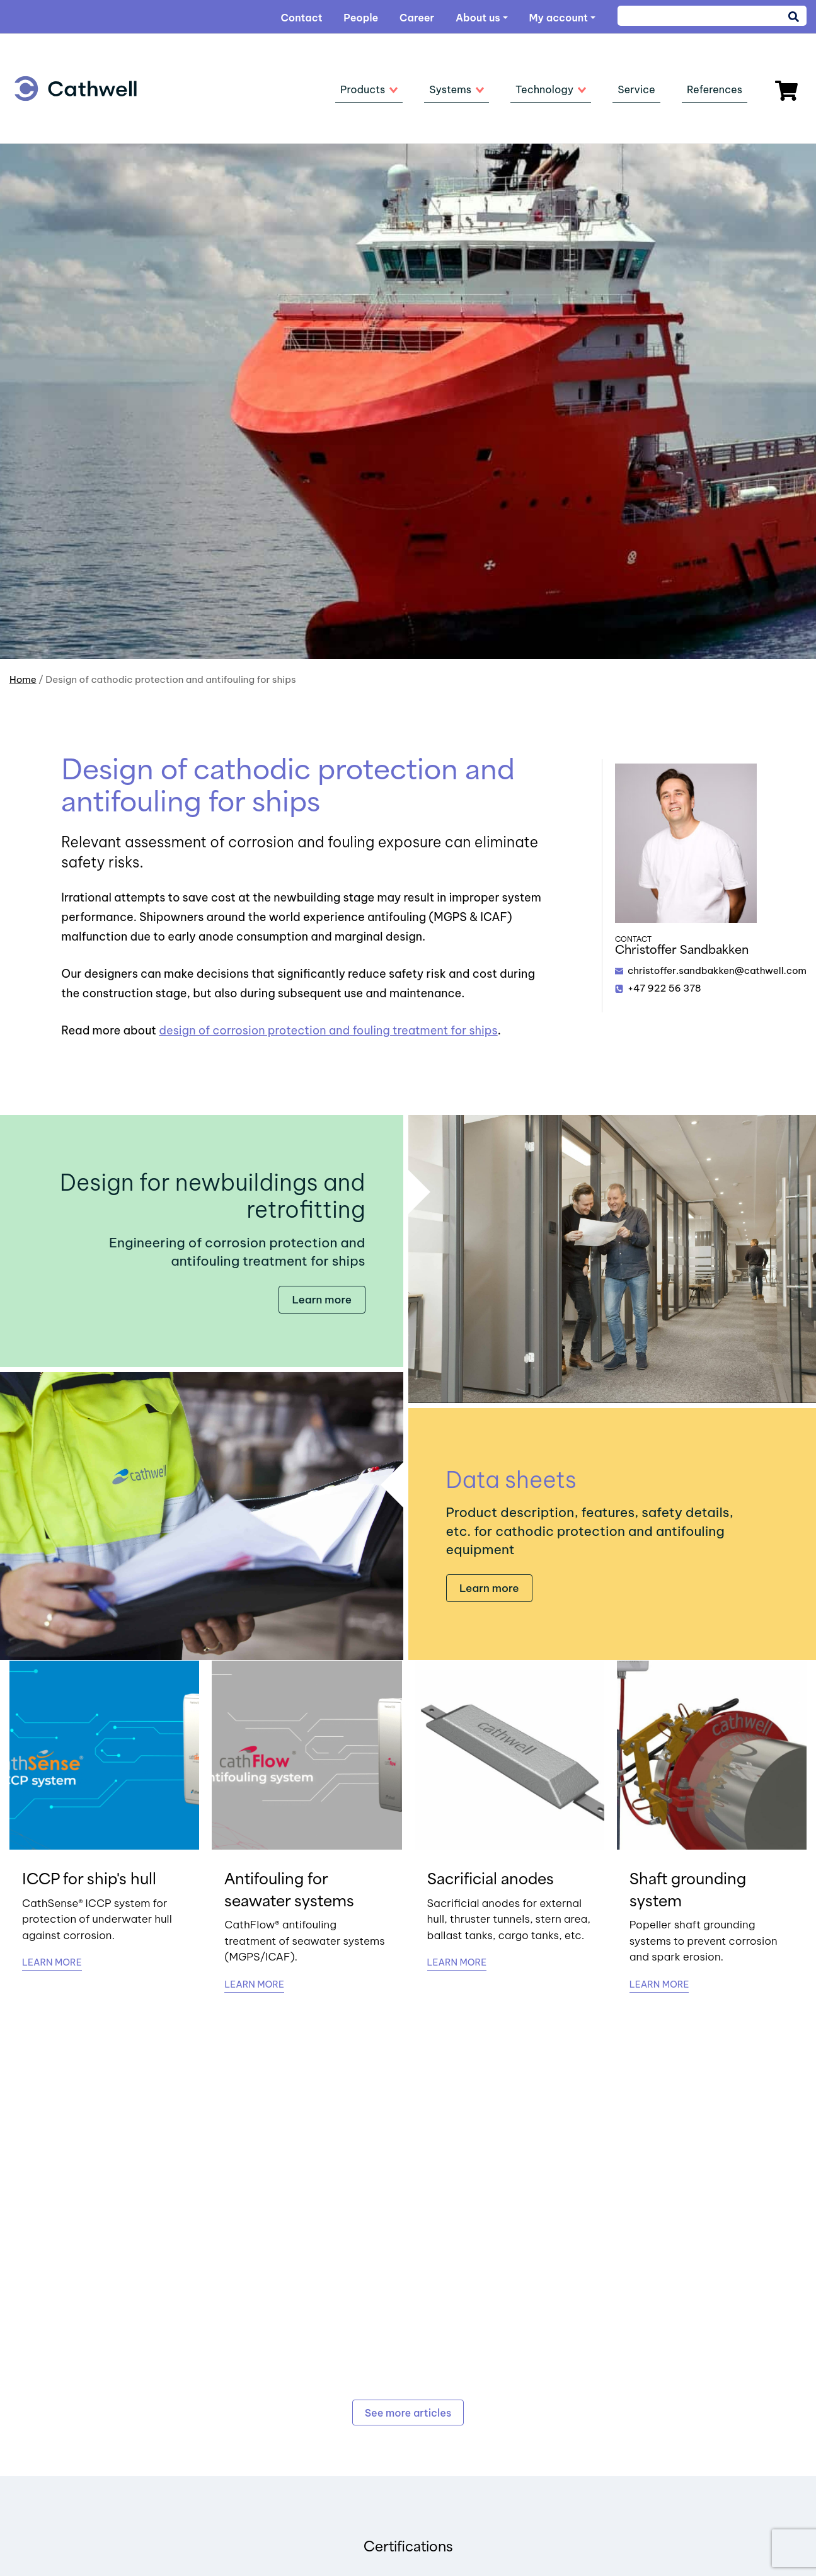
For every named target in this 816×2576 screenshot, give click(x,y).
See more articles (408, 2413)
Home (23, 679)
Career (416, 17)
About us (478, 17)
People (360, 17)
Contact (301, 17)
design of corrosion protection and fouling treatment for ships (328, 1030)
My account (558, 17)
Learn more (322, 1300)
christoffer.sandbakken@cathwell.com (717, 970)
